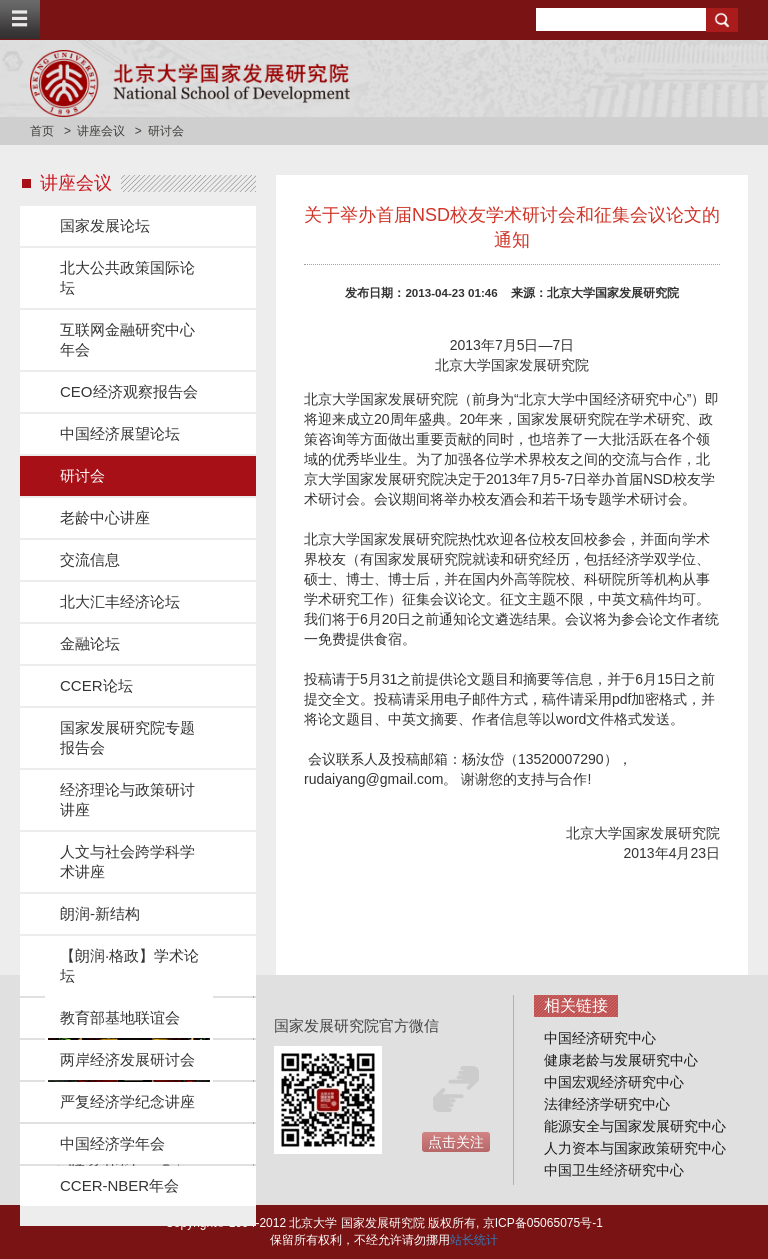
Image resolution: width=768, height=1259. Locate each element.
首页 (42, 131)
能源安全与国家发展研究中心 (635, 1126)
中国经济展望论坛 (120, 433)
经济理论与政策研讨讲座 (127, 799)
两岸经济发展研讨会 (127, 1059)
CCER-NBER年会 (119, 1185)
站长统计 (474, 1240)
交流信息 (90, 559)
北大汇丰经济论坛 (120, 601)
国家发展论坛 (105, 225)
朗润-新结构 (100, 913)
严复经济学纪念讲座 (127, 1101)
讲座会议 (101, 131)
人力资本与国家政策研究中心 (635, 1148)
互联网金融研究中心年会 (127, 339)
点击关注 (456, 1142)
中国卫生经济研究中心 (614, 1170)
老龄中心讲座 (105, 517)
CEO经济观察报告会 (129, 391)
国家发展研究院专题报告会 (127, 737)
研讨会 (82, 475)
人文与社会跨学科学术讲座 (127, 861)
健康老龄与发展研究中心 (621, 1060)
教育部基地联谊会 (120, 1017)
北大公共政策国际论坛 (127, 277)
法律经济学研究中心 (607, 1104)
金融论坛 (90, 643)
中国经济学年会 (112, 1143)
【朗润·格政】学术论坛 (129, 965)
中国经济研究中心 (600, 1038)
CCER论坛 (96, 685)
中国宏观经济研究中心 (614, 1082)
